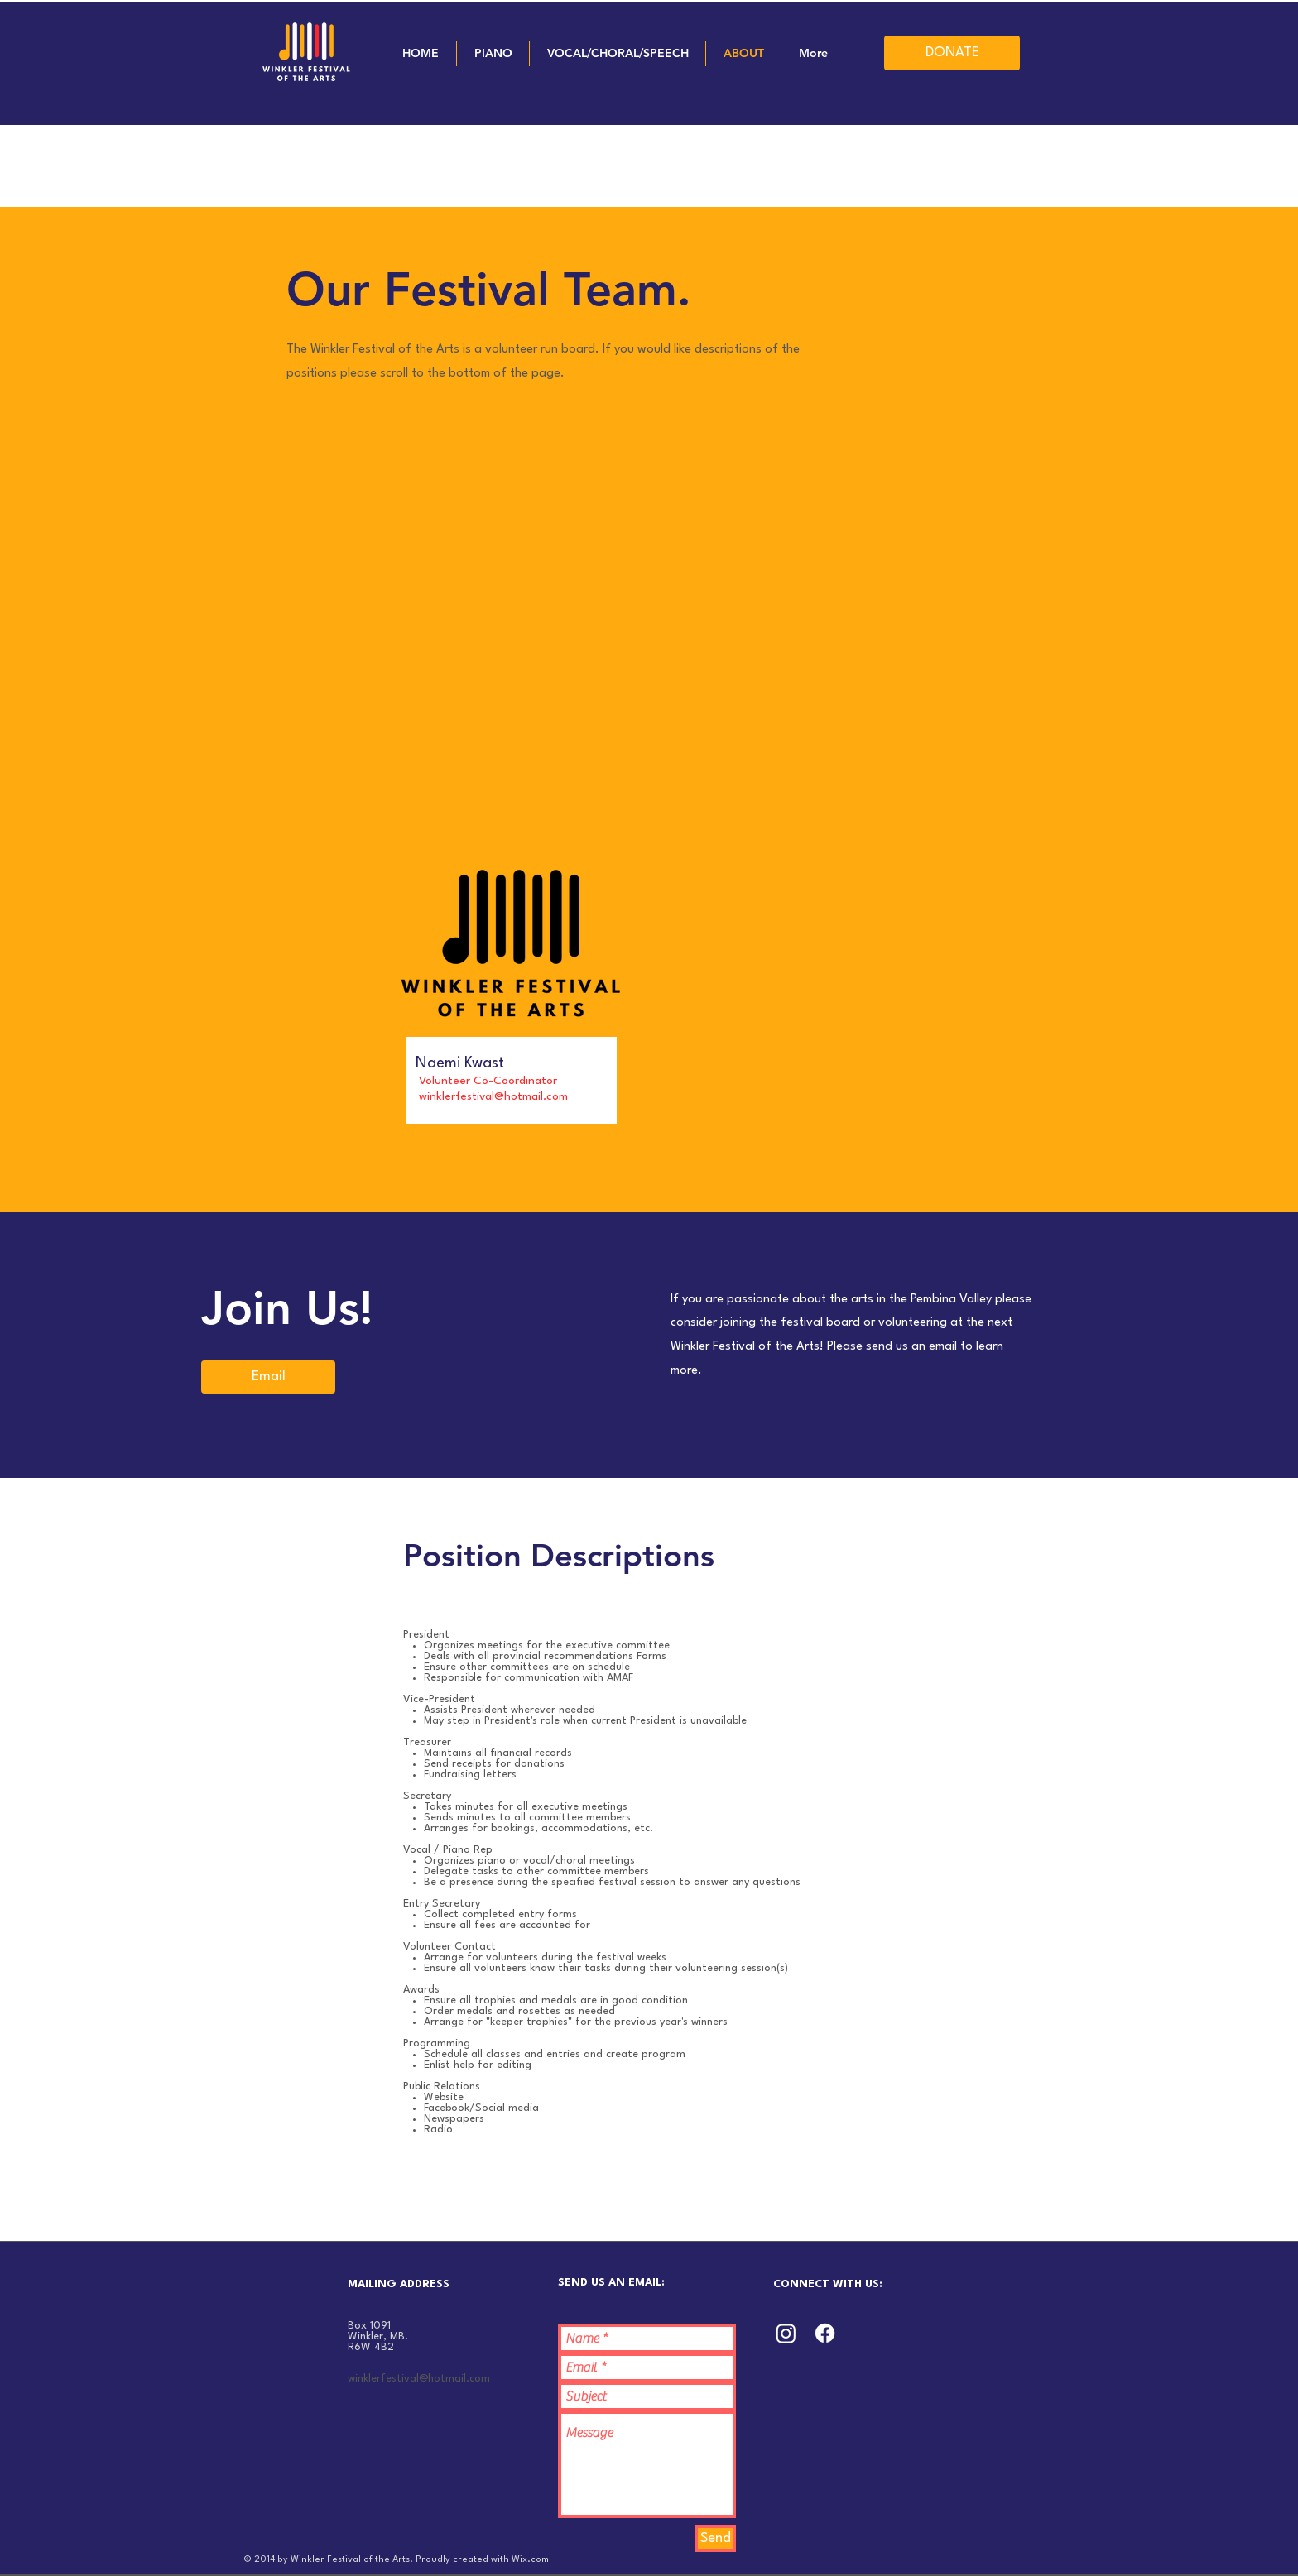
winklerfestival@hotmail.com (419, 2378)
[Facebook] (825, 2333)
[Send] (715, 2538)
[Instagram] (786, 2333)
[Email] (268, 1377)
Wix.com (530, 2559)
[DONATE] (952, 53)
